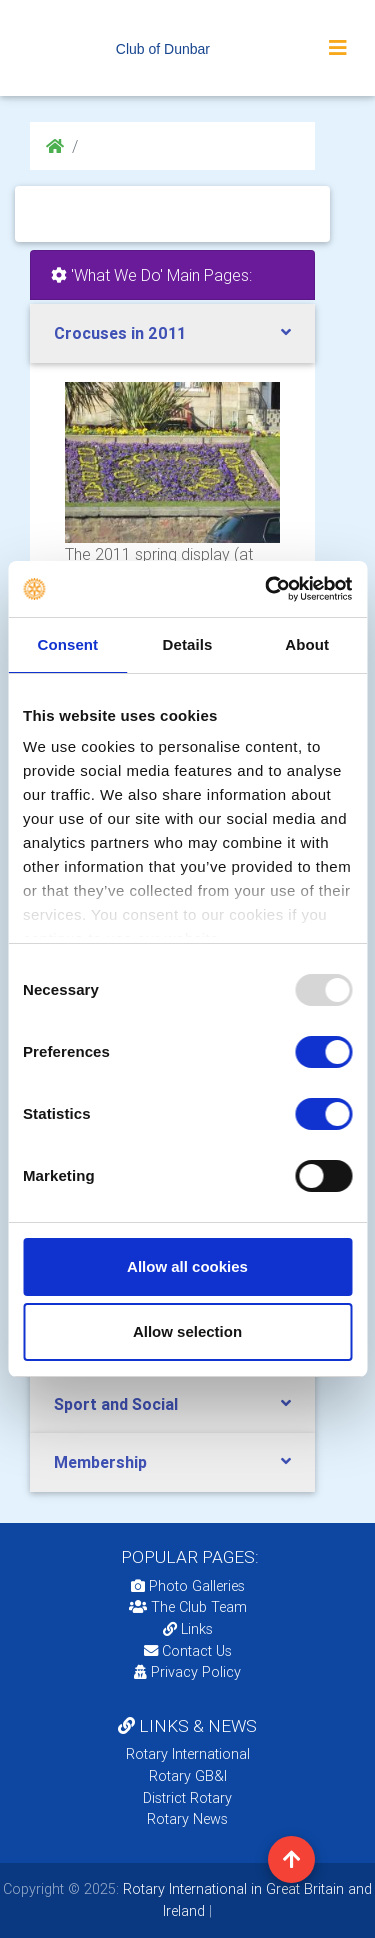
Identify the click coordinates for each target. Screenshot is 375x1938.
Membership (100, 1462)
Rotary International (188, 1754)
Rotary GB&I (188, 1776)
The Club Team (188, 1607)
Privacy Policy (187, 1672)
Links (188, 1629)
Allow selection (187, 1331)
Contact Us (188, 1651)
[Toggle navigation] (338, 48)
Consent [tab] (67, 644)
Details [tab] (188, 644)
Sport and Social (116, 1404)
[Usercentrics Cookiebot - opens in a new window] (267, 589)
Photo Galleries (188, 1586)
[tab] (172, 333)
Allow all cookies (187, 1266)
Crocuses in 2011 (120, 333)
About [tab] (307, 644)
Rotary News (187, 1819)
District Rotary (187, 1798)
